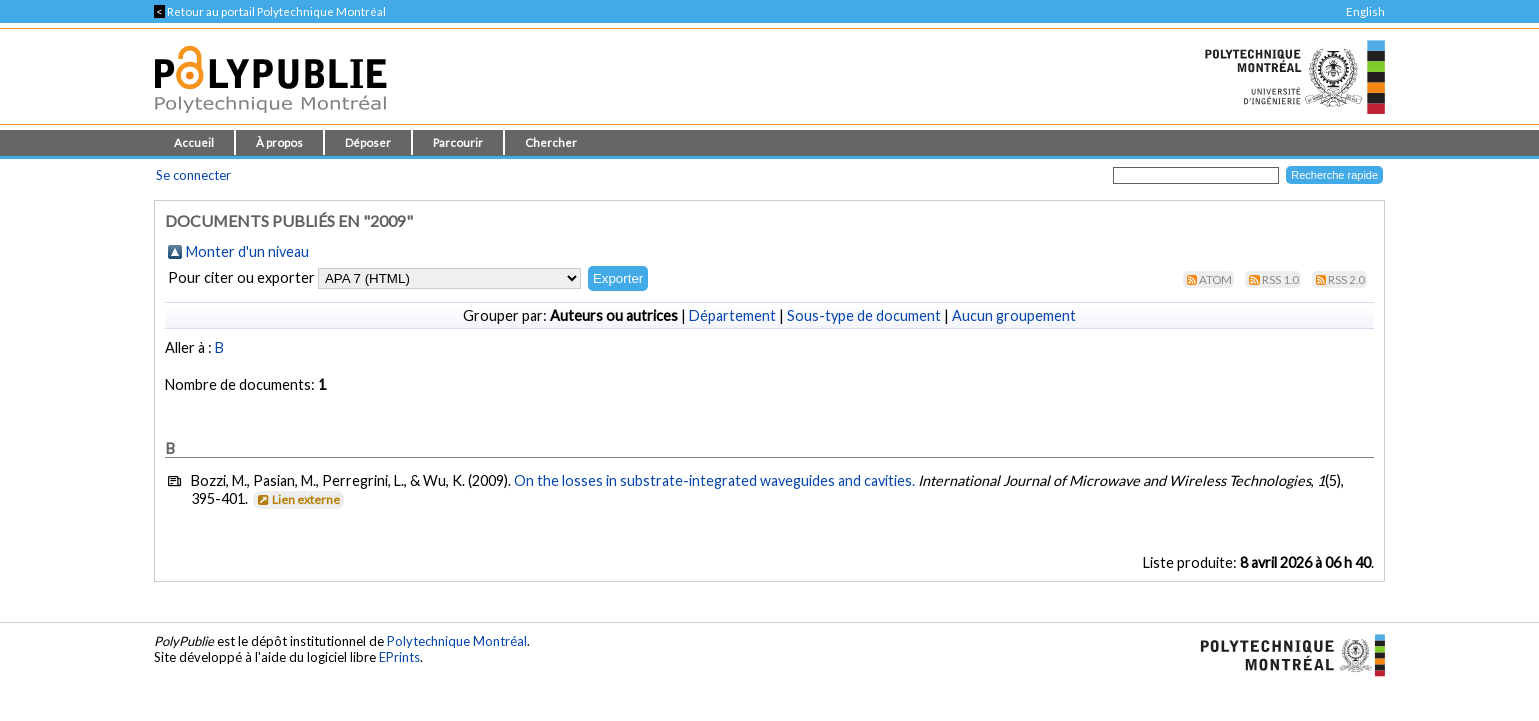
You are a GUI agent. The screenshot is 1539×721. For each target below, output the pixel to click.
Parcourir (458, 142)
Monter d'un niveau (247, 251)
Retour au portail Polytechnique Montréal (270, 11)
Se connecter (193, 175)
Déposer (368, 142)
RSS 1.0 (1280, 279)
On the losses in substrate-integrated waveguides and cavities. (714, 480)
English (1365, 11)
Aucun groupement (1014, 315)
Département (732, 315)
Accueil (194, 142)
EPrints (399, 657)
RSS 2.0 (1346, 279)
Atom (1215, 279)
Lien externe (297, 499)
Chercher (551, 142)
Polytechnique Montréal (457, 641)
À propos (279, 142)
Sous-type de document (864, 315)
